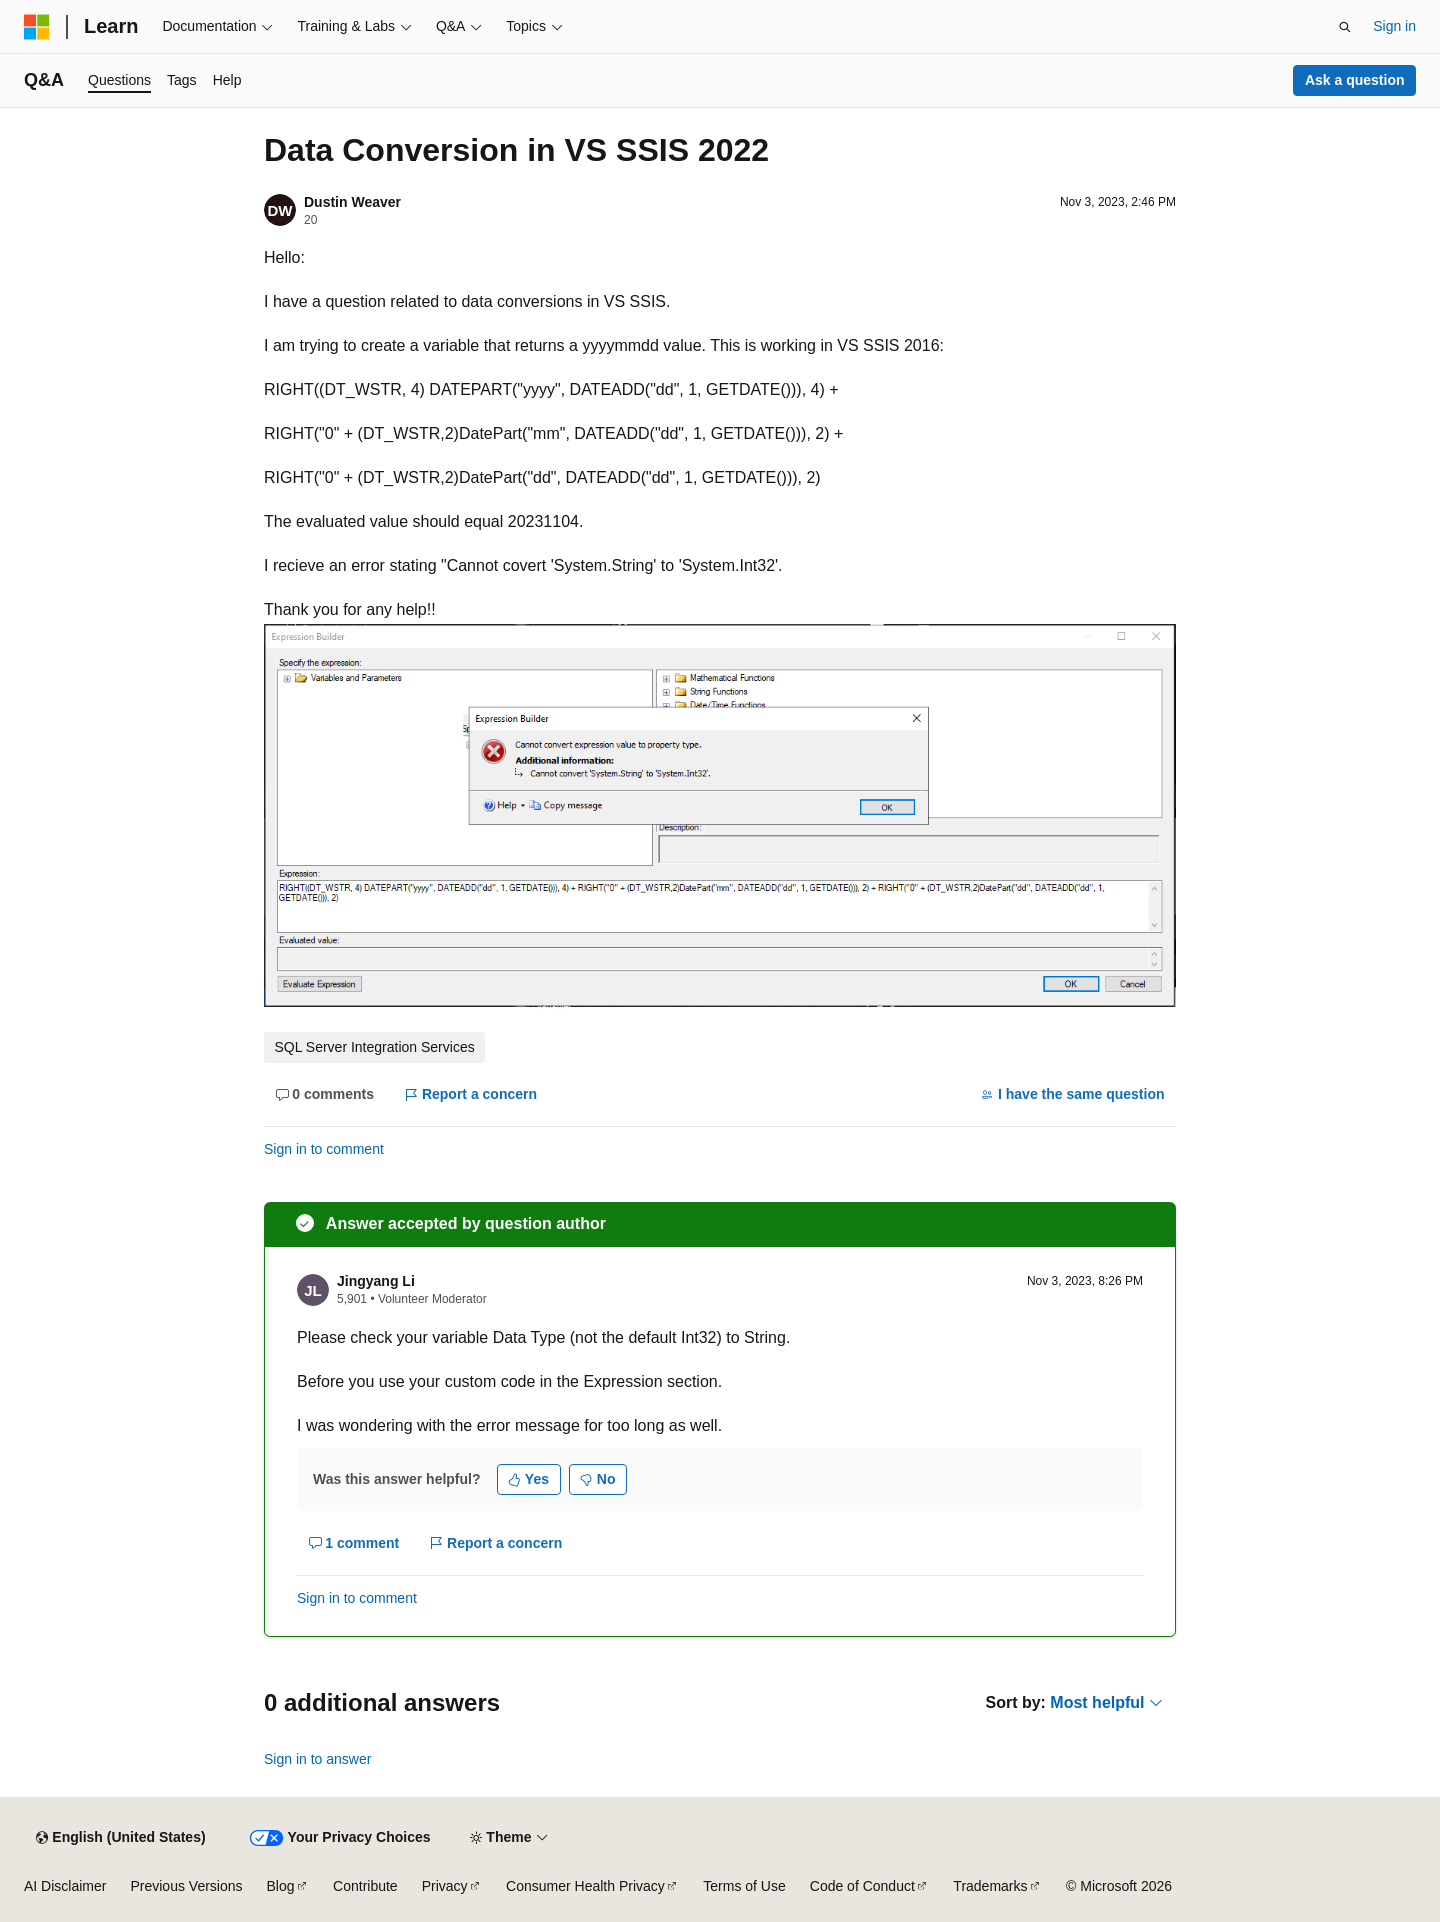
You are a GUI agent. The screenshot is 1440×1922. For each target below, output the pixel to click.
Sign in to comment (324, 1149)
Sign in (1394, 26)
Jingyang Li (376, 1281)
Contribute (365, 1886)
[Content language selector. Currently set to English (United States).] (120, 1838)
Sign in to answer (317, 1759)
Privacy (445, 1886)
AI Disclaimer (65, 1886)
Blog (281, 1886)
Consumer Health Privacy (585, 1886)
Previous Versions (186, 1886)
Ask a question (1355, 80)
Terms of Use (744, 1886)
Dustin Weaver (352, 202)
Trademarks (990, 1886)
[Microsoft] (37, 27)
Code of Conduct (862, 1886)
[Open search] (1345, 27)
